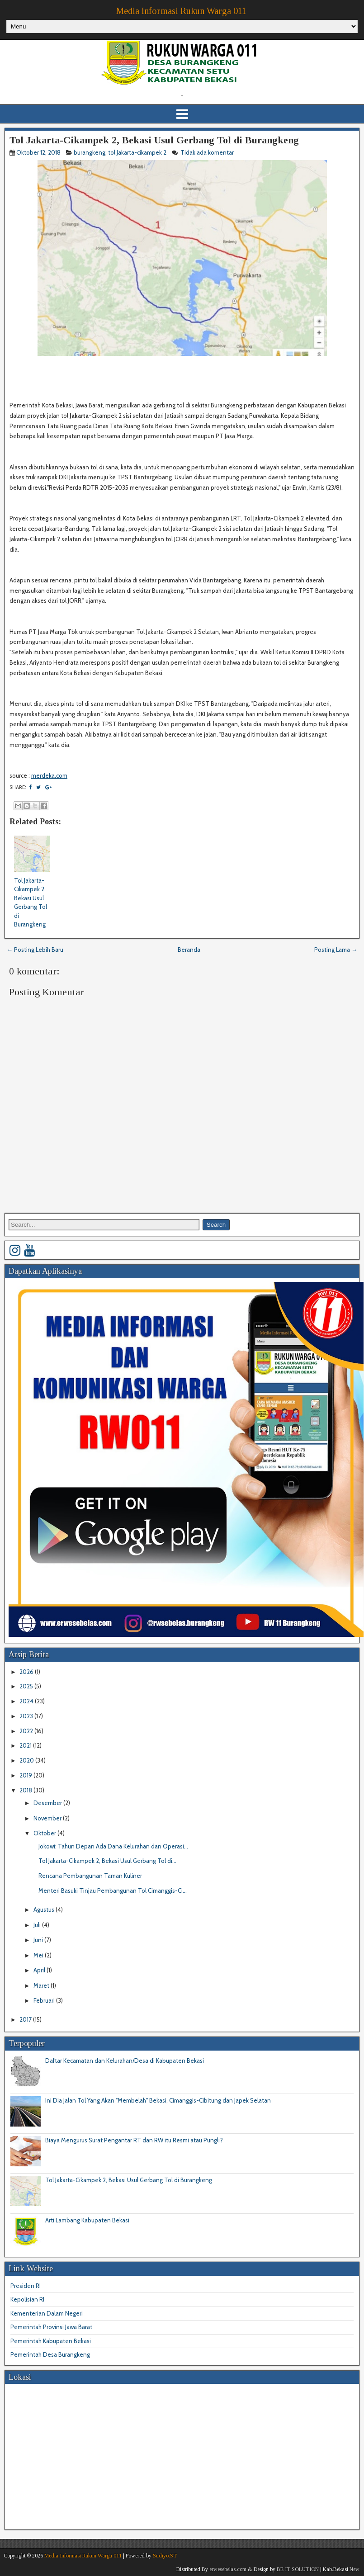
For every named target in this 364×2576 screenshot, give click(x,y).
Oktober (45, 1833)
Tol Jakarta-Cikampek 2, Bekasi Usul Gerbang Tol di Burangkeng (154, 140)
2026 (27, 1671)
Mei (39, 1955)
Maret (42, 1985)
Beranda (189, 949)
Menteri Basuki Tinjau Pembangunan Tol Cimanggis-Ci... (112, 1890)
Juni (38, 1939)
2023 (26, 1716)
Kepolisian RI (27, 2299)
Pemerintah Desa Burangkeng (50, 2354)
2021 (26, 1745)
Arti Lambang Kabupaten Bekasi (87, 2220)
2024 (27, 1701)
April (40, 1970)
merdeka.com (49, 775)
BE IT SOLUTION (298, 2569)
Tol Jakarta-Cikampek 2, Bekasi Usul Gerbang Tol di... (107, 1860)
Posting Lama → (335, 949)
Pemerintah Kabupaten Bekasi (50, 2340)
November (48, 1818)
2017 (26, 2019)
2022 (26, 1731)
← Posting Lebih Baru (35, 949)
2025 (26, 1686)
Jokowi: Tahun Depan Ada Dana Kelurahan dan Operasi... (113, 1846)
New (354, 2569)
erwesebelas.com (227, 2569)
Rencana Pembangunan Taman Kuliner (90, 1875)
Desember (48, 1802)
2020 (27, 1760)
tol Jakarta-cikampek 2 (137, 152)
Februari (44, 2000)
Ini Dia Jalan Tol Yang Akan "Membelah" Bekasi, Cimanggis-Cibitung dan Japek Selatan (158, 2100)
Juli (37, 1924)
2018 (26, 1790)
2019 (26, 1775)
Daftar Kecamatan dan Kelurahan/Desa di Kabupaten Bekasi (124, 2060)
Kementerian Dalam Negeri (46, 2313)
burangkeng (89, 152)
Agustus (44, 1909)
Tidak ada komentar (207, 152)
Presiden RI (25, 2285)
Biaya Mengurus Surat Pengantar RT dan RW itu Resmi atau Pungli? (134, 2140)
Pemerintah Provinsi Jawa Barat (51, 2326)
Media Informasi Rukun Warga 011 (181, 11)
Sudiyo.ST (165, 2555)
